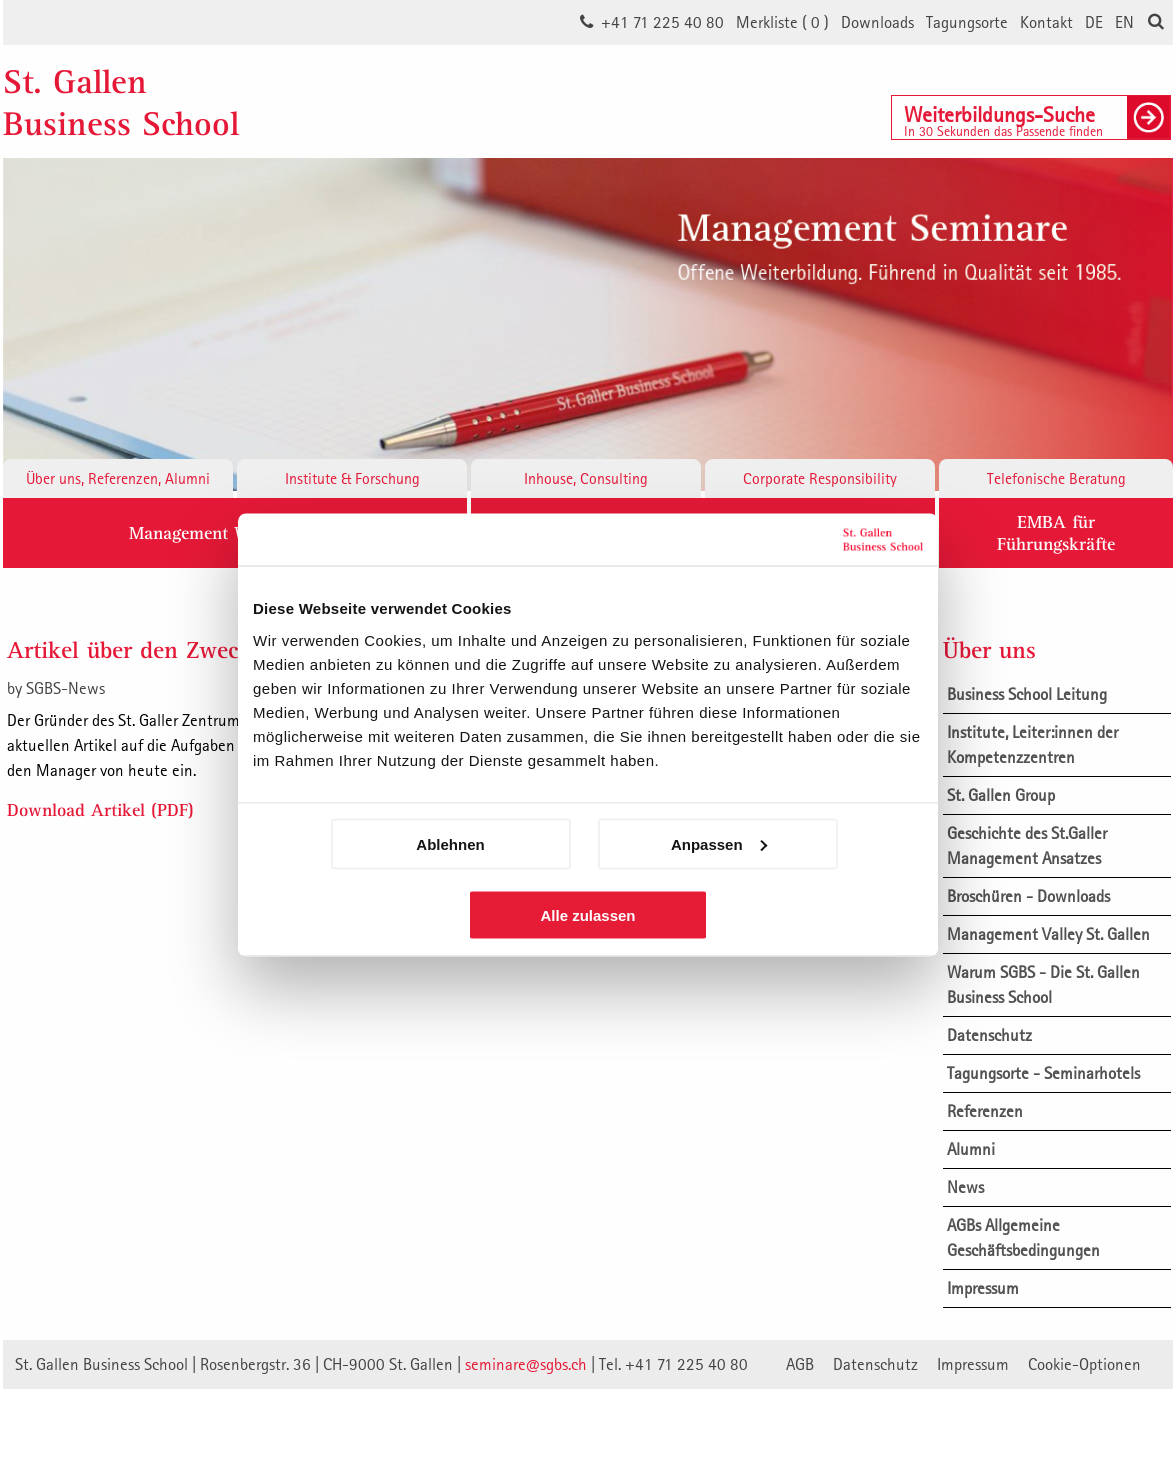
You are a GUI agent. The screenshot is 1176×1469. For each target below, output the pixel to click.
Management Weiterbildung (235, 532)
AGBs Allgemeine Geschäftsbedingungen (1023, 1237)
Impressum (983, 1288)
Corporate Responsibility (820, 478)
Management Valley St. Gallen (1048, 934)
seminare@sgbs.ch (526, 1364)
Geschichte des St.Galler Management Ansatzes (1027, 845)
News (965, 1187)
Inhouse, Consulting (586, 478)
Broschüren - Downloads (1028, 896)
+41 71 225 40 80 (662, 22)
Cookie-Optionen (1084, 1364)
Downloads (877, 22)
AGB (800, 1364)
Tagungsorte (967, 22)
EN (1124, 22)
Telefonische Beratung (1056, 478)
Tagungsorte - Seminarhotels (1043, 1073)
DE (1094, 22)
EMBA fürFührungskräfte (1056, 532)
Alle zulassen (587, 914)
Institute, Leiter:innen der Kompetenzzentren (1032, 744)
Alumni (971, 1149)
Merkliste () (782, 22)
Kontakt (1046, 22)
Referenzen (985, 1111)
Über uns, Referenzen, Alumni (118, 478)
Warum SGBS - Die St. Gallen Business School (1043, 984)
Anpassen (719, 843)
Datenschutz (989, 1035)
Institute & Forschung (352, 478)
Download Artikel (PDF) (100, 809)
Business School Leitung (1027, 694)
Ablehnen (450, 843)
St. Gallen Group (1001, 795)
